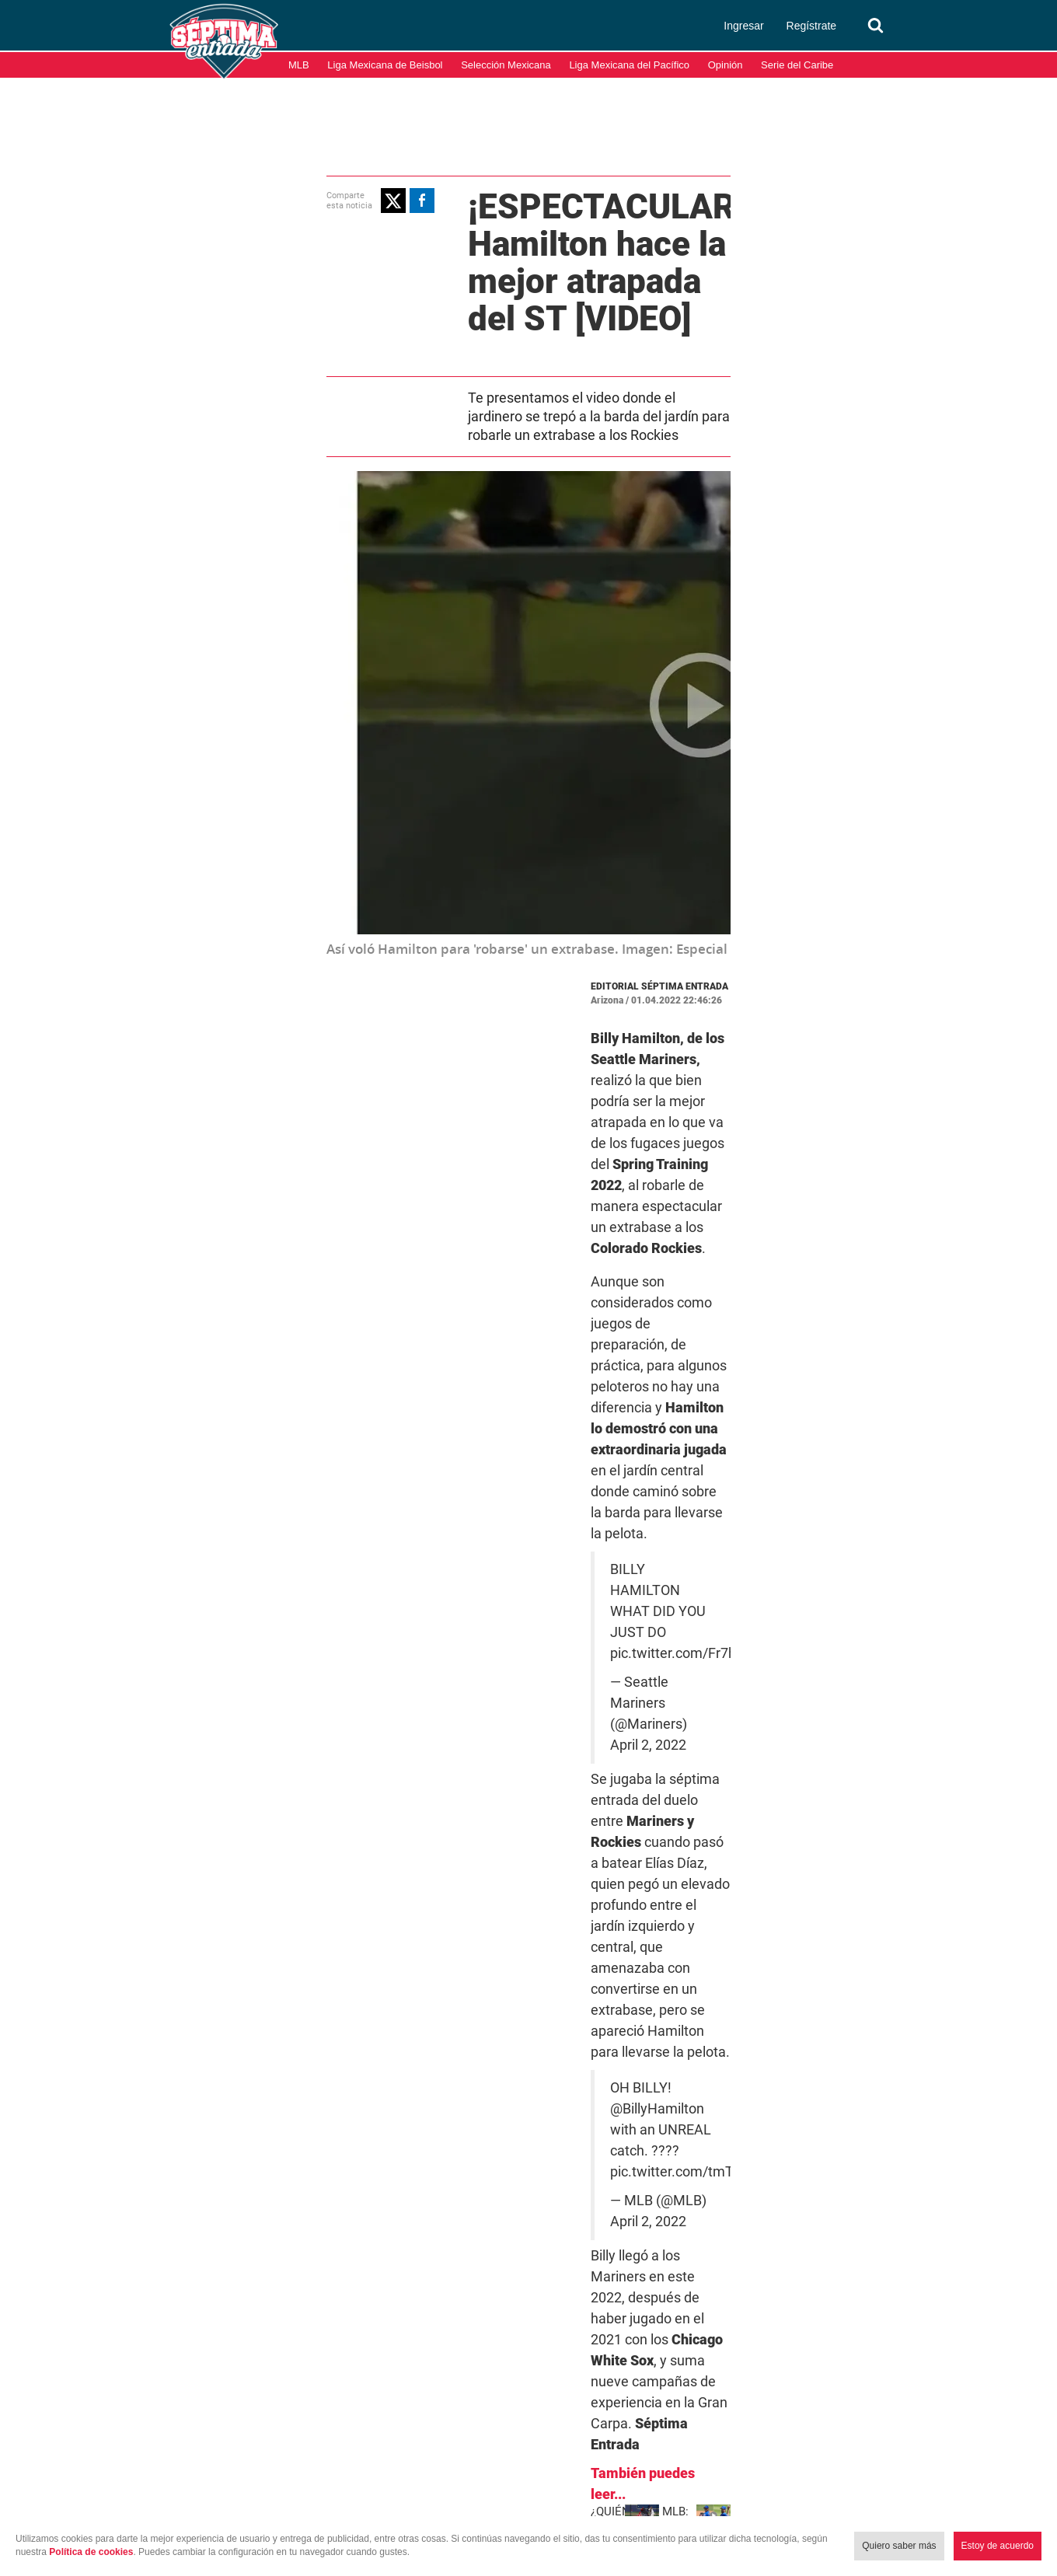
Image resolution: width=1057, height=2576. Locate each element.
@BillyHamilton (597, 1337)
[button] (223, 198)
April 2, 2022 (723, 1204)
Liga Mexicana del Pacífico (629, 65)
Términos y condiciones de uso (866, 2497)
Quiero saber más (899, 2545)
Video (799, 1768)
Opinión (725, 65)
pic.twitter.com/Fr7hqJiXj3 (568, 1175)
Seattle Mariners (726, 1768)
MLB (298, 65)
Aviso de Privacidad (1001, 2497)
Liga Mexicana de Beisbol (384, 65)
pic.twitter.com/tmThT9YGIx (574, 1358)
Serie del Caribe (797, 65)
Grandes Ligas (631, 1768)
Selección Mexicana (506, 65)
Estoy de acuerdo (997, 2545)
